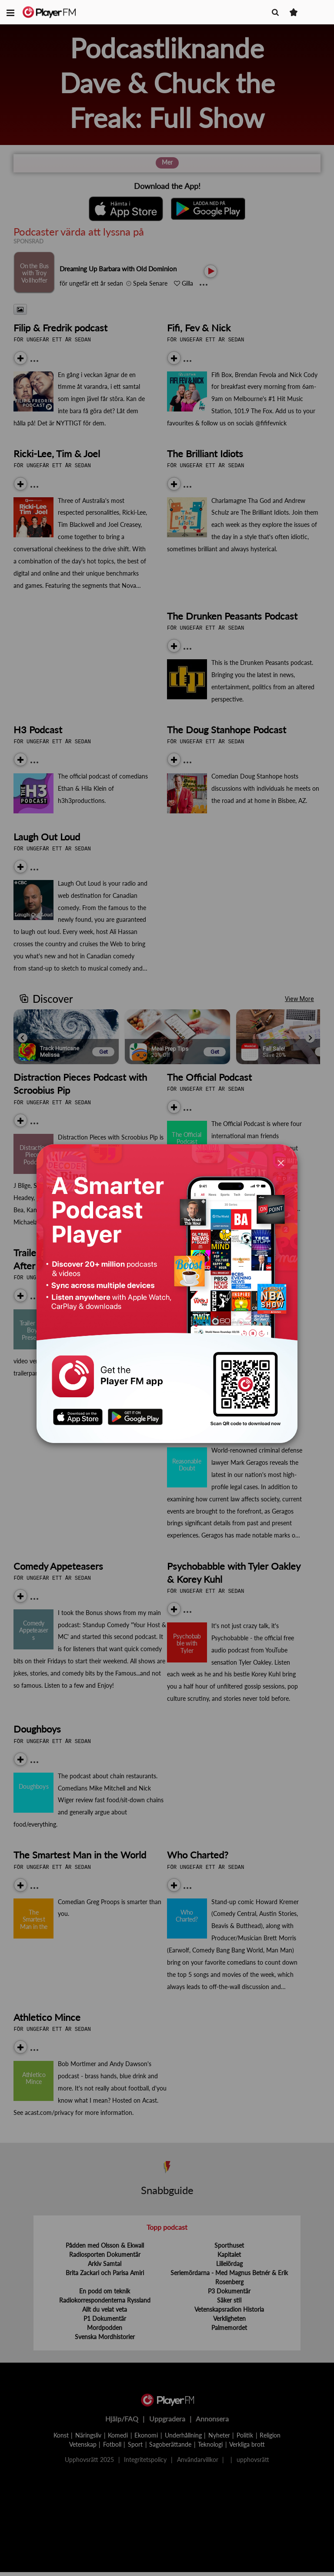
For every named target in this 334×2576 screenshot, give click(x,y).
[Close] (281, 1163)
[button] (10, 12)
